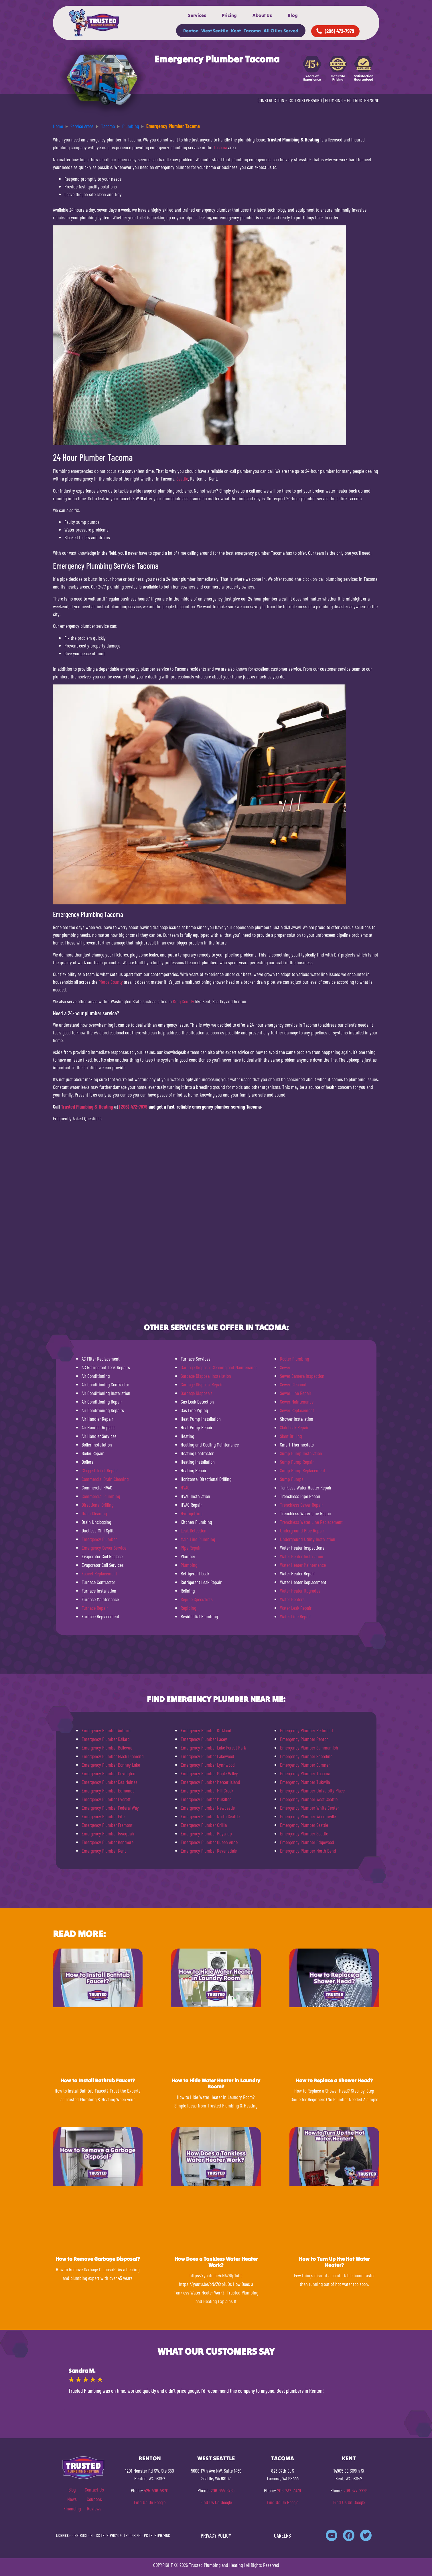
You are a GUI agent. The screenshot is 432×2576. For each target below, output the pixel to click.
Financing (72, 2508)
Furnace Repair (95, 1608)
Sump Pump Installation (301, 1453)
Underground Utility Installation (307, 1539)
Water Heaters (292, 1599)
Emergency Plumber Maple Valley (209, 1773)
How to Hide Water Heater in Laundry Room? (215, 2083)
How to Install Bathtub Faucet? (97, 2080)
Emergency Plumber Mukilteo (206, 1799)
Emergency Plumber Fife (103, 1816)
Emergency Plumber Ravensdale (209, 1850)
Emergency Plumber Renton (304, 1739)
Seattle (182, 478)
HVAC (185, 1487)
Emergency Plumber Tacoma (305, 1773)
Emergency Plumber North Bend (308, 1850)
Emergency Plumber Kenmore (107, 1842)
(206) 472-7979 (133, 1106)
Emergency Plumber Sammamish (309, 1747)
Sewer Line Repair (295, 1393)
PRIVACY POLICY (216, 2535)
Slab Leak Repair (294, 1427)
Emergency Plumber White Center (309, 1807)
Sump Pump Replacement (302, 1470)
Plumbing (189, 1565)
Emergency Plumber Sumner (305, 1765)
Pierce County (110, 982)
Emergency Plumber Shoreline (306, 1756)
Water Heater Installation (301, 1556)
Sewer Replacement (297, 1410)
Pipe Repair (191, 1547)
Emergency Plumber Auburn (106, 1730)
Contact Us (94, 2489)
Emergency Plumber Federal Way (110, 1807)
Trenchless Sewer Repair (301, 1504)
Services (197, 15)
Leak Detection (193, 1530)
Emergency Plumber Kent (104, 1850)
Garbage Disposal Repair (202, 1384)
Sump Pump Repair (297, 1462)
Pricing (229, 15)
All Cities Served (281, 31)
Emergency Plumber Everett (106, 1799)
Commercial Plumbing (101, 1496)
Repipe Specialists (197, 1599)
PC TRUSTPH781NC (363, 100)
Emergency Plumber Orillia (204, 1825)
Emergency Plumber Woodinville (308, 1816)
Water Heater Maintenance (303, 1565)
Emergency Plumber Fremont (107, 1825)
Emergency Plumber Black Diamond (113, 1756)
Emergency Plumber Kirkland (206, 1730)
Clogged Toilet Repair (100, 1470)
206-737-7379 (289, 2490)
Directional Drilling (97, 1504)
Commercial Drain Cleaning (105, 1479)
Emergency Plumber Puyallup (206, 1833)
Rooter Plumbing (294, 1358)
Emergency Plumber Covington (108, 1773)
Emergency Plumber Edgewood (307, 1842)
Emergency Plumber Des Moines (109, 1782)
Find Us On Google (149, 2502)
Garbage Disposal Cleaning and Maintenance (219, 1367)
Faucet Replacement (99, 1573)
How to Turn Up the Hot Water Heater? (334, 2262)
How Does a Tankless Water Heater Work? (216, 2262)
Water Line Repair (295, 1616)
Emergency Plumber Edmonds (108, 1790)
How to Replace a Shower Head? (334, 2080)
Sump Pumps (291, 1479)
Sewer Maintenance (296, 1401)
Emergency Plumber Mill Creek (207, 1790)
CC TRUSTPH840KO (305, 100)
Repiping (188, 1608)
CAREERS (282, 2535)
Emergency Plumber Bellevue (107, 1747)
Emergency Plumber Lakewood (207, 1756)
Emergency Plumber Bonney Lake (111, 1765)
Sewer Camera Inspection (302, 1376)
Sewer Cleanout (293, 1384)
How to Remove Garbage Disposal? (98, 2259)
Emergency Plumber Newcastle (208, 1807)
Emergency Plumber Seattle (304, 1825)
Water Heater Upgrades (300, 1590)
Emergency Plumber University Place (312, 1790)
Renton (190, 31)
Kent (236, 31)
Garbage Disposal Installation (206, 1376)
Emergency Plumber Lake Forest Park (213, 1747)
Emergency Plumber (99, 1539)
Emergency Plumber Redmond (306, 1730)
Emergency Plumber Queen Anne (209, 1842)
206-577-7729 (355, 2490)
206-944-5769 (222, 2490)
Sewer (285, 1367)
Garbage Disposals (196, 1393)
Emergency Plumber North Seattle (210, 1816)
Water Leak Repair (295, 1608)
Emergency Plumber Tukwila (305, 1782)
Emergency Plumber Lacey (204, 1739)
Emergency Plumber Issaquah (108, 1833)
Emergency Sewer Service (104, 1547)
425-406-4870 (156, 2490)
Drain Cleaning (94, 1513)
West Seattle (214, 31)
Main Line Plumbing (198, 1539)
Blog (293, 15)
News (72, 2499)
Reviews (94, 2508)
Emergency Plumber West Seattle (309, 1799)
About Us (262, 15)
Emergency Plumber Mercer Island (210, 1782)
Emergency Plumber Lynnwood (208, 1765)
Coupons (94, 2499)
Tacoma (252, 31)
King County (183, 1001)
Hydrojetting (191, 1513)
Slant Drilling (291, 1436)
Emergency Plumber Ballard (106, 1739)
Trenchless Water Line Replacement (311, 1522)
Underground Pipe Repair (302, 1530)
